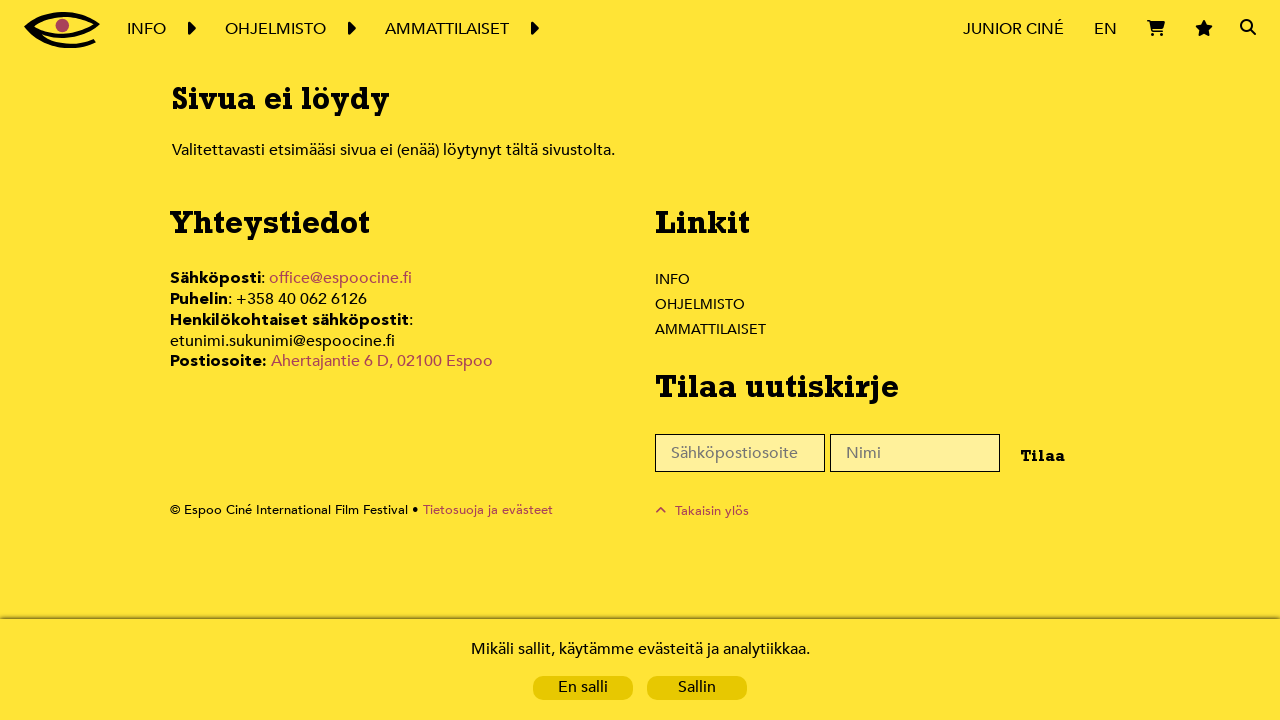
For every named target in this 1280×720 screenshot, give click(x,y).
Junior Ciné (1014, 28)
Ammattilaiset (711, 329)
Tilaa (1038, 455)
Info (672, 279)
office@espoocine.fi (341, 278)
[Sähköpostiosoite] (740, 453)
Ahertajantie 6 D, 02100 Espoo (380, 338)
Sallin (697, 687)
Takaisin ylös (712, 510)
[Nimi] (915, 453)
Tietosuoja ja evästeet (476, 510)
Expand (190, 29)
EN (1106, 28)
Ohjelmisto (701, 304)
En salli (583, 687)
